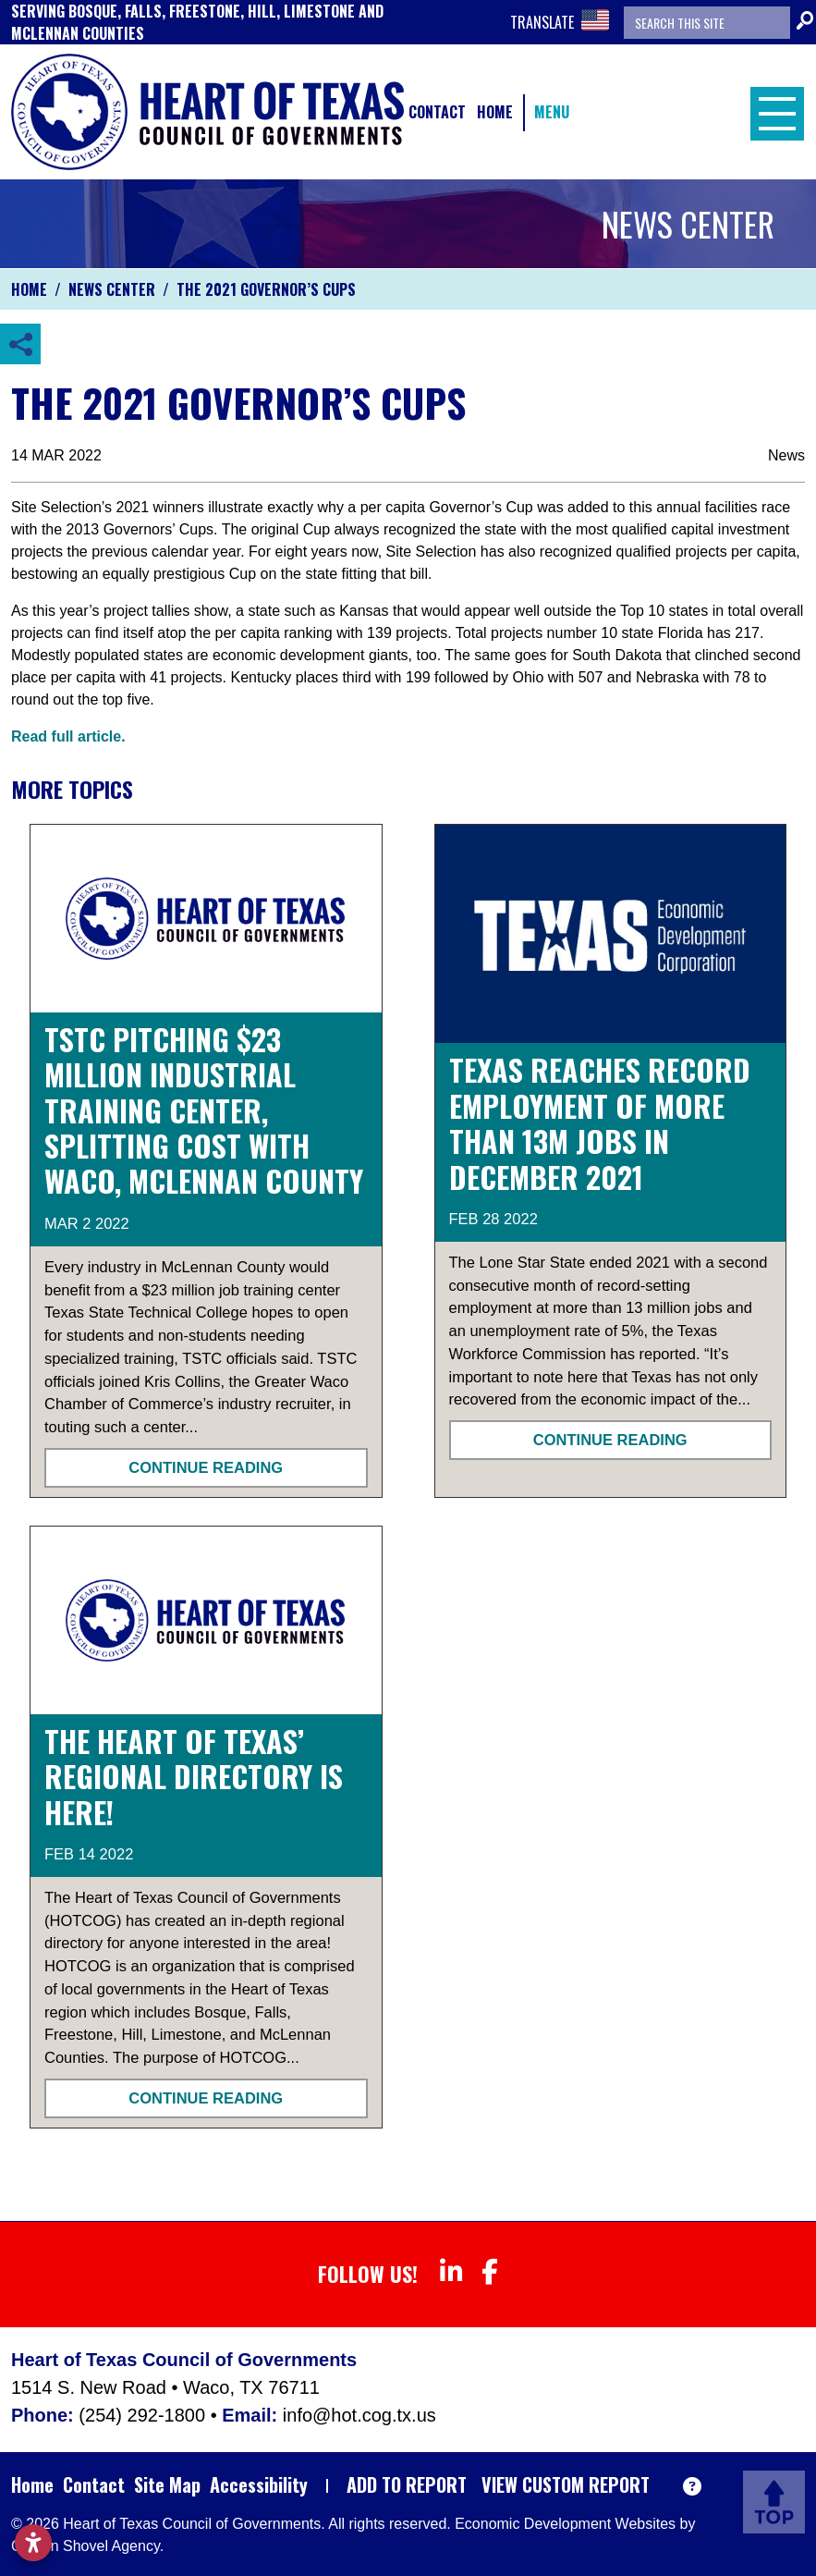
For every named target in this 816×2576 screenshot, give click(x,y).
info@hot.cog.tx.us (359, 2415)
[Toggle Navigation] (772, 112)
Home (495, 112)
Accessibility (259, 2484)
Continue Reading (205, 1467)
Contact (437, 112)
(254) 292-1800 (144, 2415)
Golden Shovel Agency (85, 2546)
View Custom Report (565, 2484)
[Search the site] (707, 22)
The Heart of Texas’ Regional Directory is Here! (193, 1776)
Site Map (167, 2484)
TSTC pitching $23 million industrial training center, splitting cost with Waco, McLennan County (203, 1110)
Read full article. (68, 736)
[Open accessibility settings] (33, 2542)
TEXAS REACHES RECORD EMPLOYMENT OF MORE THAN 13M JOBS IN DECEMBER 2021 (599, 1122)
